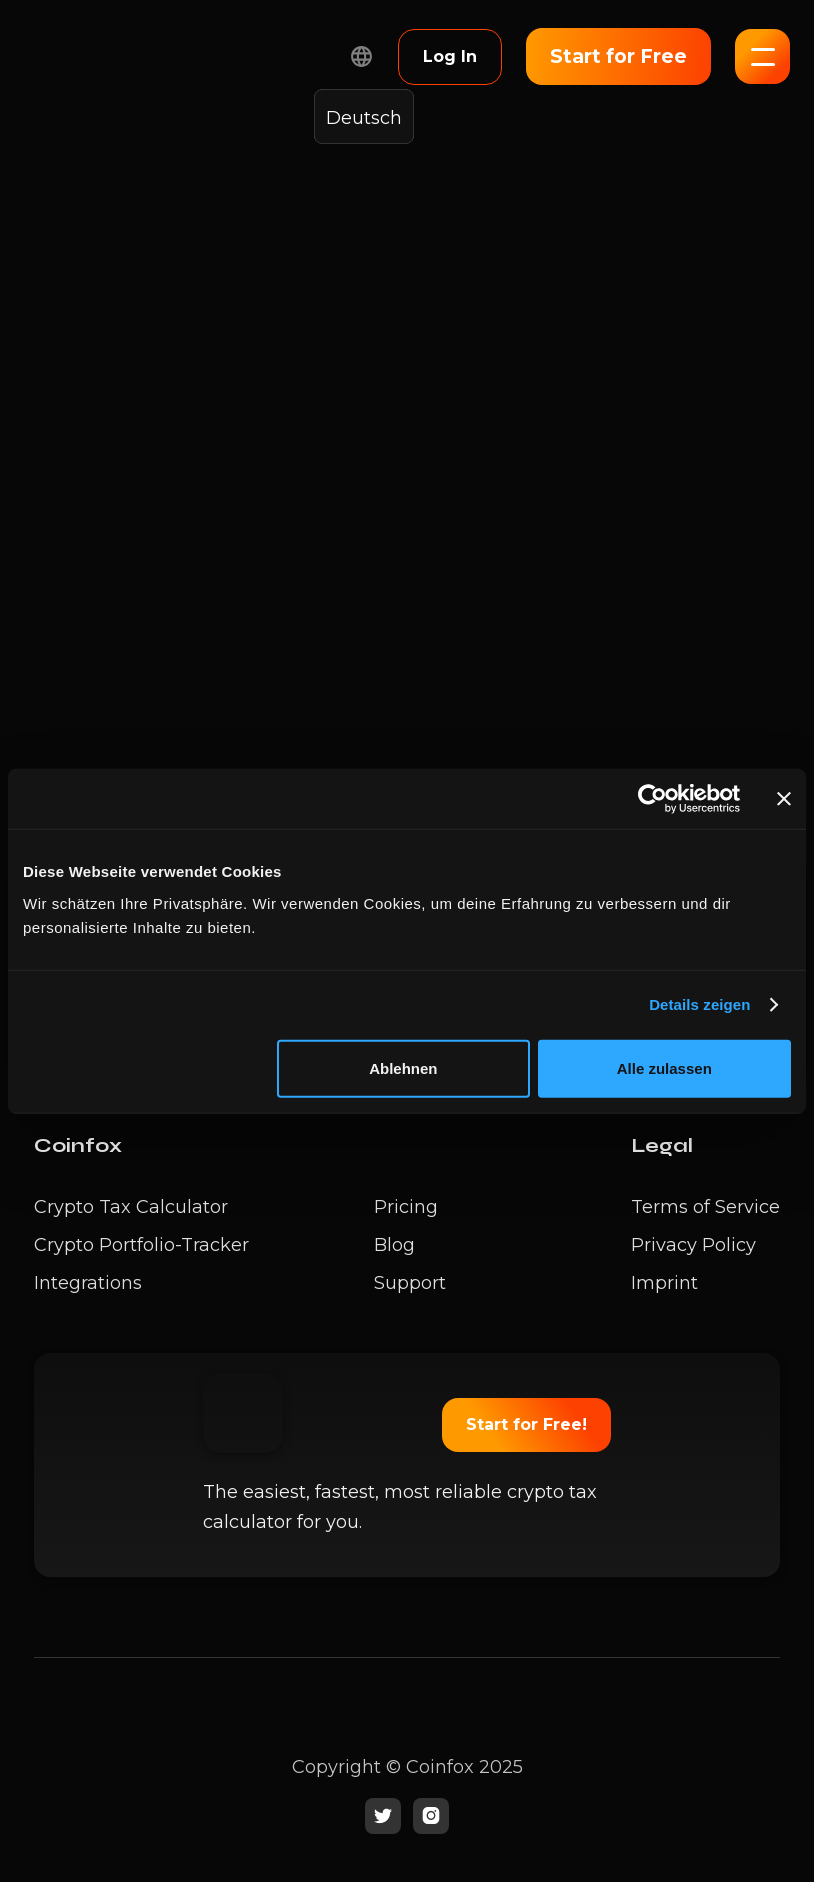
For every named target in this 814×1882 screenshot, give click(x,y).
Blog (394, 1245)
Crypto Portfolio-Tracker (141, 1245)
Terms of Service (705, 1207)
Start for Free (618, 56)
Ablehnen (403, 1067)
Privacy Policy (693, 1245)
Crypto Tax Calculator (131, 1207)
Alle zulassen (664, 1067)
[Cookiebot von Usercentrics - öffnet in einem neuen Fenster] (652, 799)
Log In (450, 56)
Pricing (406, 1207)
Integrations (88, 1283)
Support (410, 1283)
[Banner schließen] (784, 799)
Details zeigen (699, 1004)
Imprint (664, 1283)
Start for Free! (526, 1424)
